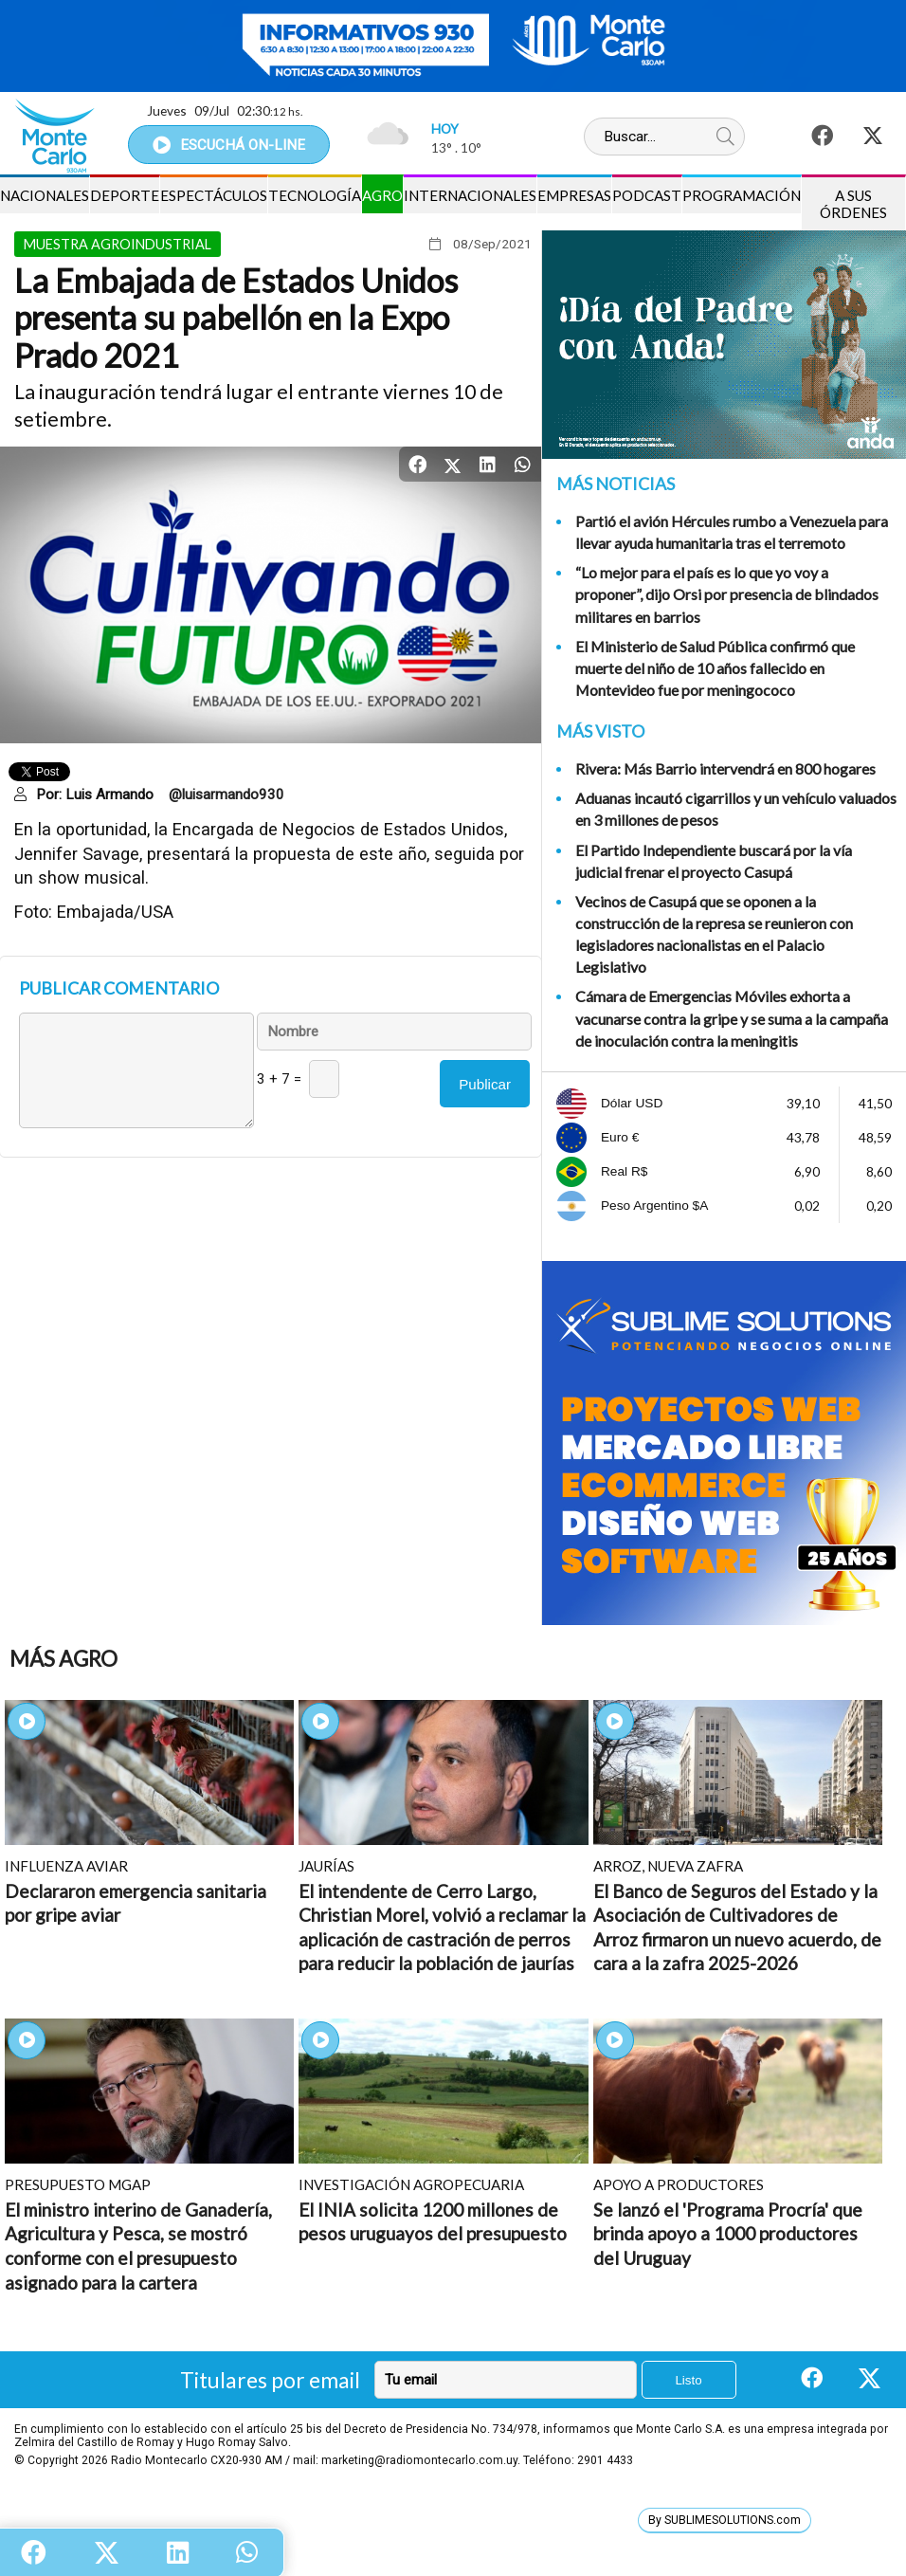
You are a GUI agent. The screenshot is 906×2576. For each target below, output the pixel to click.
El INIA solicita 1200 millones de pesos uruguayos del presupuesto (433, 2222)
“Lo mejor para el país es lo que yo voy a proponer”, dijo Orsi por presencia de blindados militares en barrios (727, 594)
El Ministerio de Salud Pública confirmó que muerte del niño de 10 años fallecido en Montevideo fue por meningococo (715, 668)
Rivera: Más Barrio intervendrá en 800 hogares (725, 768)
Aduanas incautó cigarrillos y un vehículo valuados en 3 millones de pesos (736, 809)
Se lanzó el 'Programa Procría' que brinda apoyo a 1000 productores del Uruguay (727, 2234)
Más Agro (63, 1659)
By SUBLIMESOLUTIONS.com (724, 2520)
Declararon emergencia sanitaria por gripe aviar (135, 1903)
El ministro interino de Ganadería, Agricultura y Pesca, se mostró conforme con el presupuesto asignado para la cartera (138, 2246)
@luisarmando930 (226, 794)
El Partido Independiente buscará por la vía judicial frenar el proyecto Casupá (713, 861)
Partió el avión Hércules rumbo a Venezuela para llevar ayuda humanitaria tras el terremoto (731, 532)
